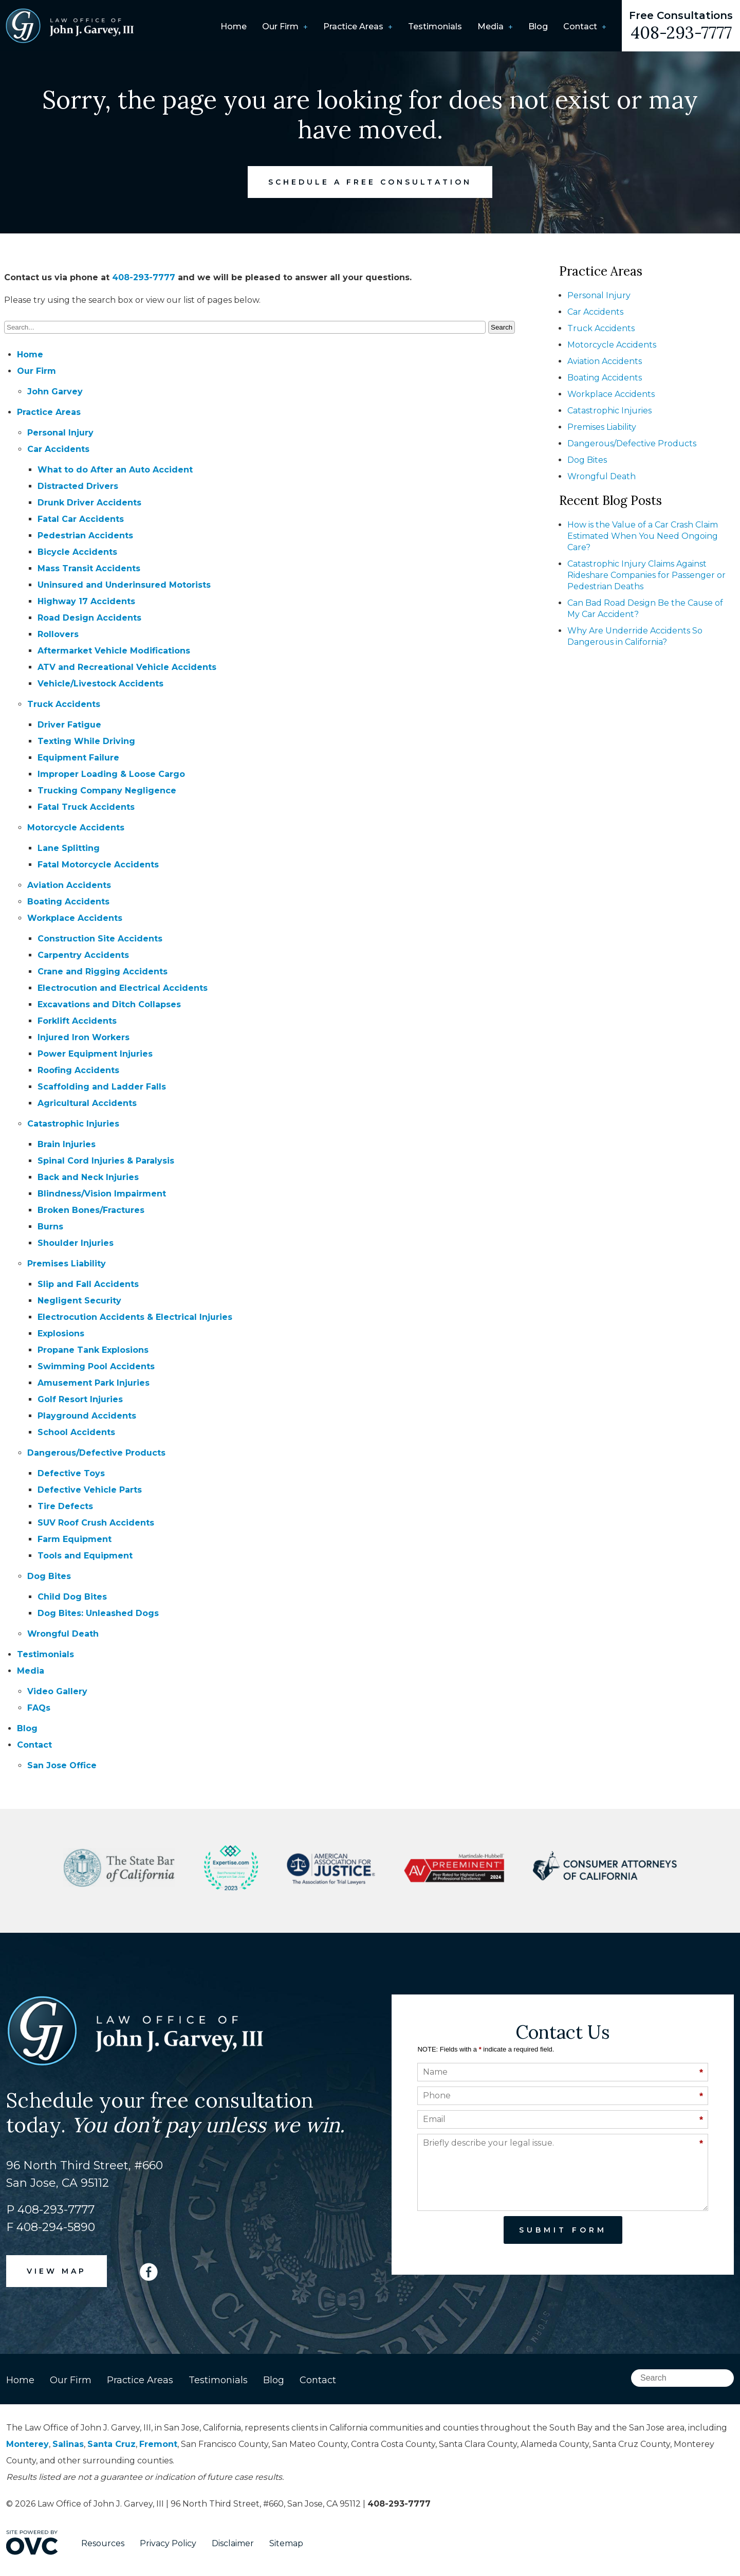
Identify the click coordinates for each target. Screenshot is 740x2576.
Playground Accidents (87, 1416)
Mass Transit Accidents (89, 568)
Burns (50, 1226)
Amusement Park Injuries (94, 1383)
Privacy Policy (168, 2543)
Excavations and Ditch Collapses (109, 1004)
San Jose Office (62, 1765)
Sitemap (286, 2543)
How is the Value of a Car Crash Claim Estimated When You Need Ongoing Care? (642, 536)
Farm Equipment (75, 1539)
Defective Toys (71, 1473)
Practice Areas (353, 26)
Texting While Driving (86, 741)
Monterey (27, 2444)
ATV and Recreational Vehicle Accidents (127, 667)
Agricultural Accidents (87, 1103)
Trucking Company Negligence (107, 790)
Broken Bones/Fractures (91, 1210)
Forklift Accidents (77, 1021)
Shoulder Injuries (76, 1243)
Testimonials (435, 26)
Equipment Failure (78, 758)
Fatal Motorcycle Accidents (98, 864)
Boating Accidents (68, 901)
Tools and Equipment (85, 1556)
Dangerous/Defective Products (96, 1453)
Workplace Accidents (74, 918)
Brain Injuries (67, 1144)
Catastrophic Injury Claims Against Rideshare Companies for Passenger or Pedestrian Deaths (646, 575)
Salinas (68, 2444)
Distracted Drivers (78, 486)
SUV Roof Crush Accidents (96, 1523)
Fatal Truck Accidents (86, 807)
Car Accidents (58, 449)
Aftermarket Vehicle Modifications (114, 651)
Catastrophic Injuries (73, 1124)
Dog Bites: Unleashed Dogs (98, 1613)
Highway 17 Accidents (86, 601)
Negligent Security (79, 1300)
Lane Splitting (69, 848)
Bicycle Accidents (77, 552)
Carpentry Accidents (83, 955)
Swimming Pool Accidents (96, 1366)
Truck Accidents (63, 704)
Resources (102, 2543)
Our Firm (280, 26)
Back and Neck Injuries (88, 1177)
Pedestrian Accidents (85, 535)
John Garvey (55, 391)
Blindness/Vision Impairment (102, 1194)
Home (233, 26)
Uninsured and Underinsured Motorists (124, 585)
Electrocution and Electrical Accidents (123, 988)
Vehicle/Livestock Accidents (100, 683)
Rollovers (58, 634)
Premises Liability (66, 1263)
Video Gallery (57, 1691)
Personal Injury (60, 433)
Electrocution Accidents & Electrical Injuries (135, 1317)
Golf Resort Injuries (80, 1399)
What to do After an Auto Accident (115, 470)
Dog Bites (49, 1576)
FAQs (38, 1708)
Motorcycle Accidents (75, 827)
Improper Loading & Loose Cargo (111, 774)
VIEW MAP (56, 2271)
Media (490, 26)
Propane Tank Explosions (93, 1350)
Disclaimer (233, 2543)
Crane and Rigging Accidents (103, 971)
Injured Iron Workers (84, 1037)
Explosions (61, 1333)
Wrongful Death (63, 1634)
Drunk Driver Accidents (89, 502)
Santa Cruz (111, 2444)
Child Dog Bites (72, 1597)
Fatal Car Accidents (81, 519)
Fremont (158, 2444)
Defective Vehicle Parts (90, 1490)
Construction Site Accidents (100, 939)
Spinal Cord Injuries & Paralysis (106, 1161)
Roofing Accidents (78, 1070)
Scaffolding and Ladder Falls (102, 1087)
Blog (538, 26)
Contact (580, 26)
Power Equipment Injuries (95, 1054)
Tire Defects (65, 1506)
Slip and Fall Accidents (88, 1284)
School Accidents (76, 1432)
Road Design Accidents (89, 618)
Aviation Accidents (69, 885)
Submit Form (563, 2230)
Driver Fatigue (69, 725)
